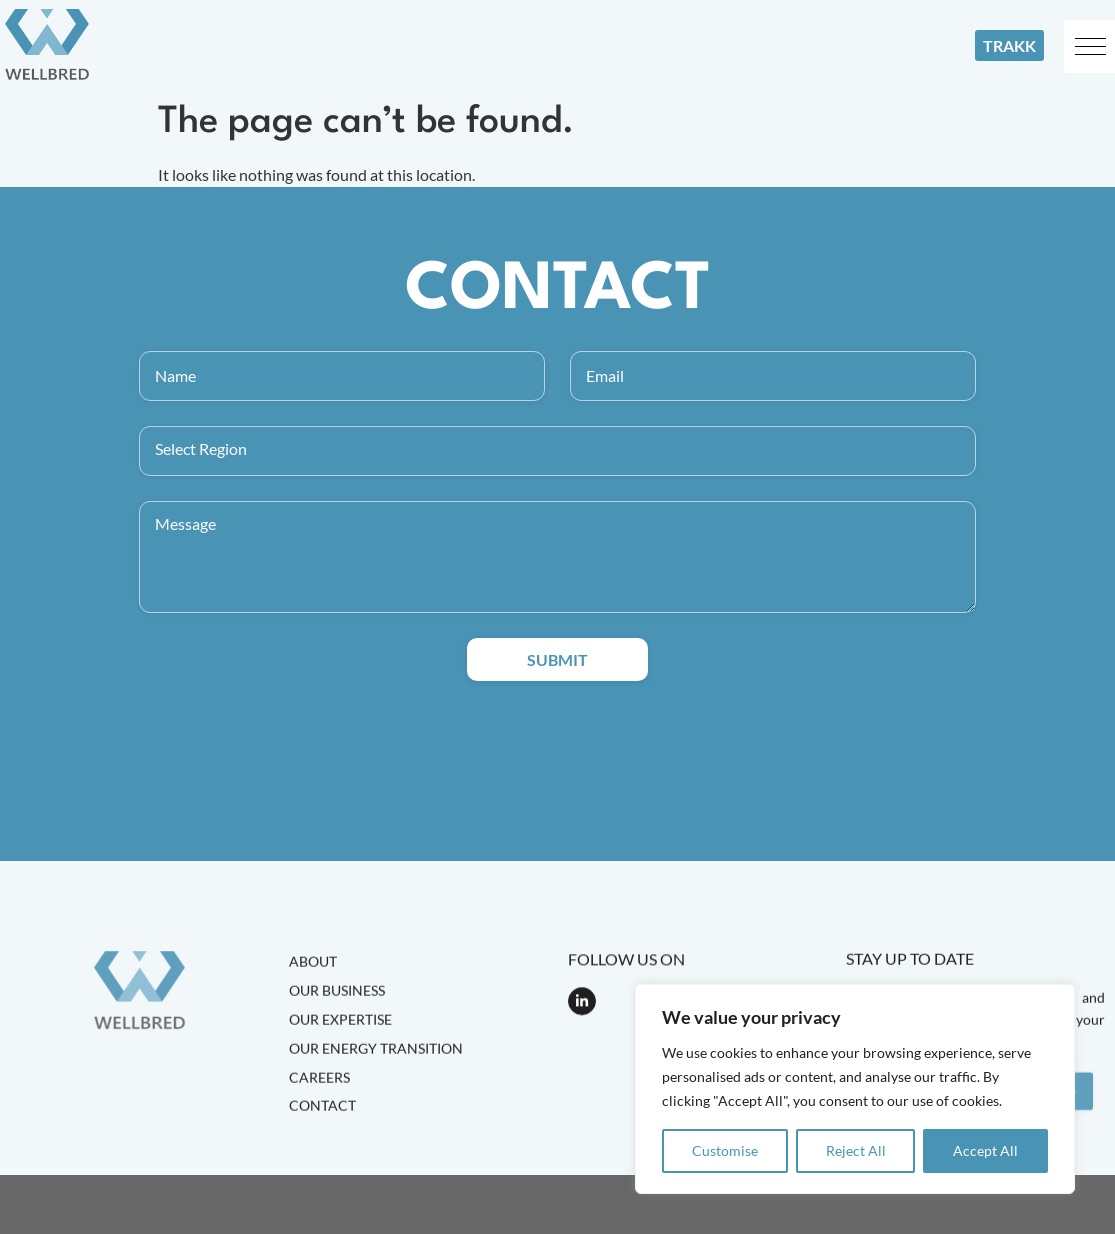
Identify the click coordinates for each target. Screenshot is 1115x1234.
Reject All (856, 1150)
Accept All (985, 1150)
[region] (855, 1089)
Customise (725, 1150)
